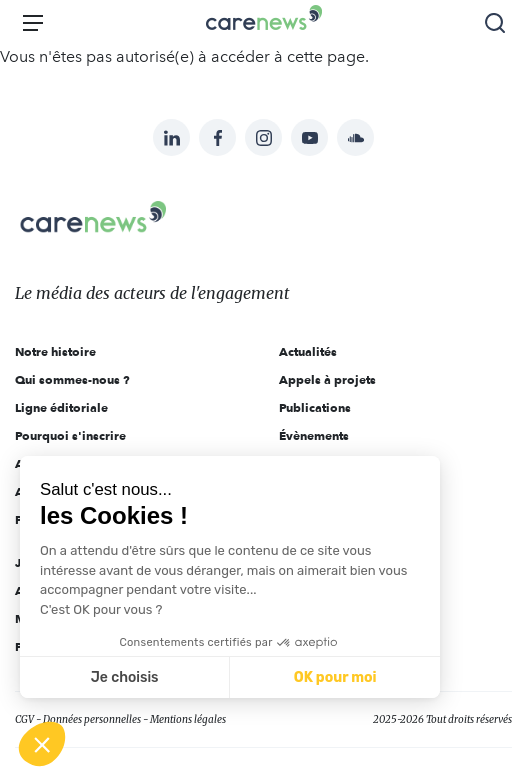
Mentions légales (188, 719)
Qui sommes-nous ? (72, 379)
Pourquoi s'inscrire (70, 435)
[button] (42, 744)
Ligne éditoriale (61, 407)
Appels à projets (327, 379)
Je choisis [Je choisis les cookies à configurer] (125, 677)
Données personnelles (92, 719)
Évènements (314, 435)
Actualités (308, 351)
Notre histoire (55, 351)
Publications (315, 407)
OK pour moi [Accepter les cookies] (335, 677)
